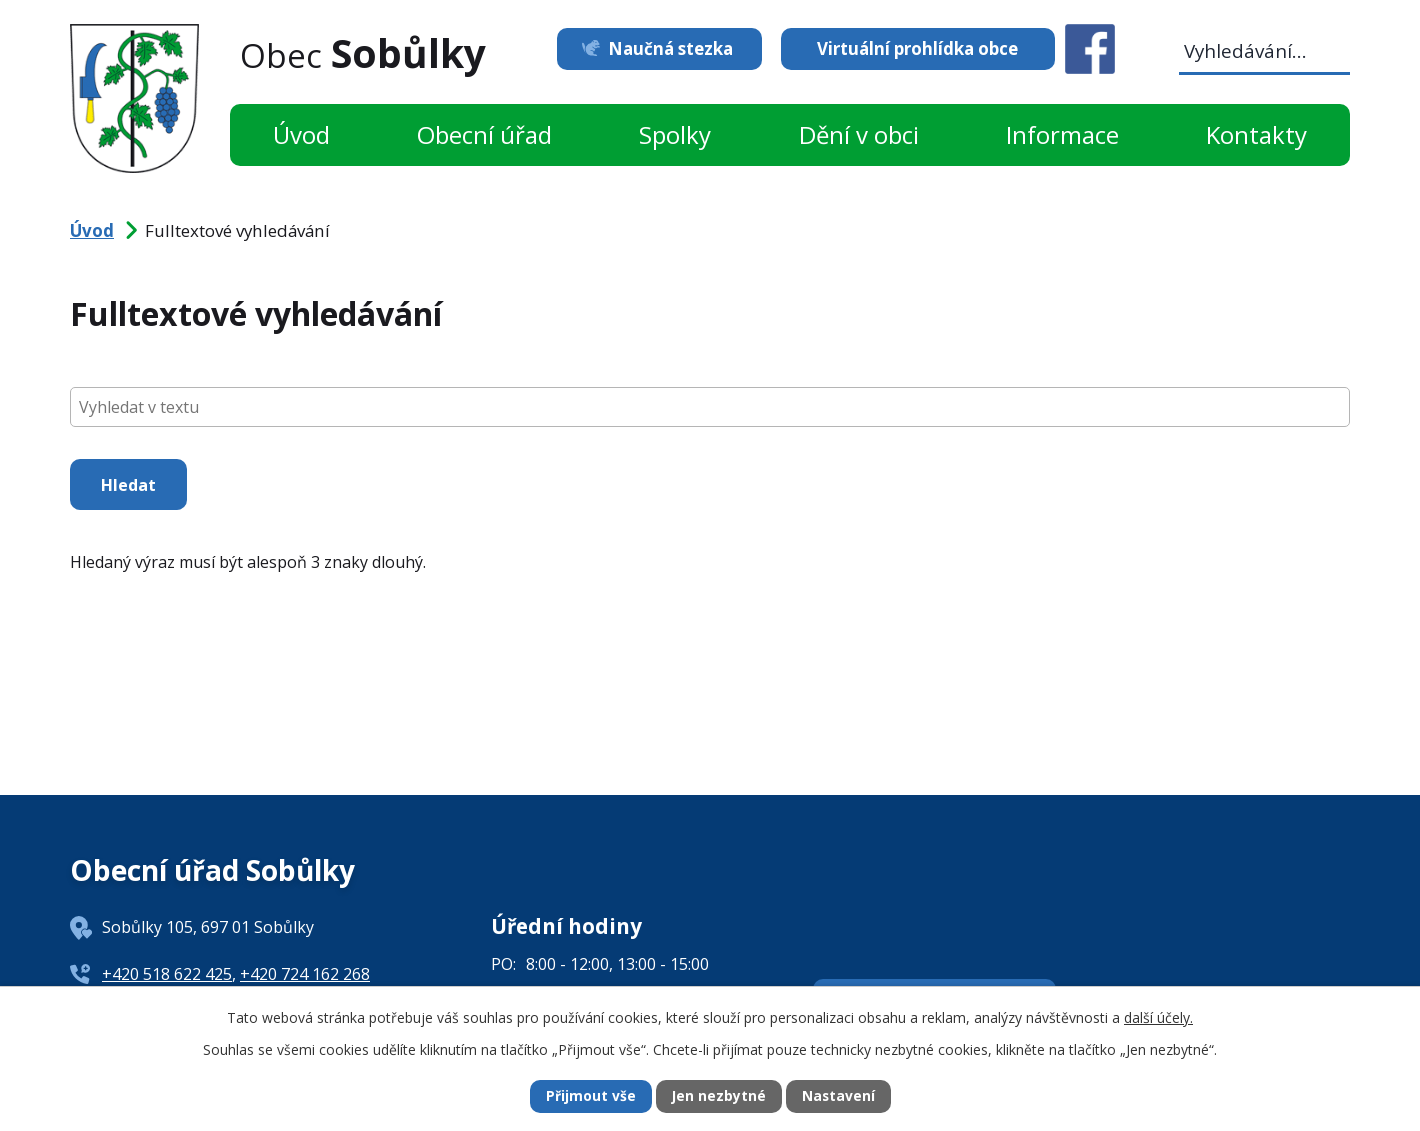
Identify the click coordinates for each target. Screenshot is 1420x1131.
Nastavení (839, 1096)
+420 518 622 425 (167, 974)
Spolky (675, 134)
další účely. (1158, 1016)
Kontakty (1256, 134)
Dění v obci (859, 134)
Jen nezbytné (718, 1096)
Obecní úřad (484, 134)
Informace (1062, 134)
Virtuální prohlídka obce (917, 48)
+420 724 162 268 (305, 974)
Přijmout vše (590, 1096)
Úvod (301, 134)
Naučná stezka (667, 48)
